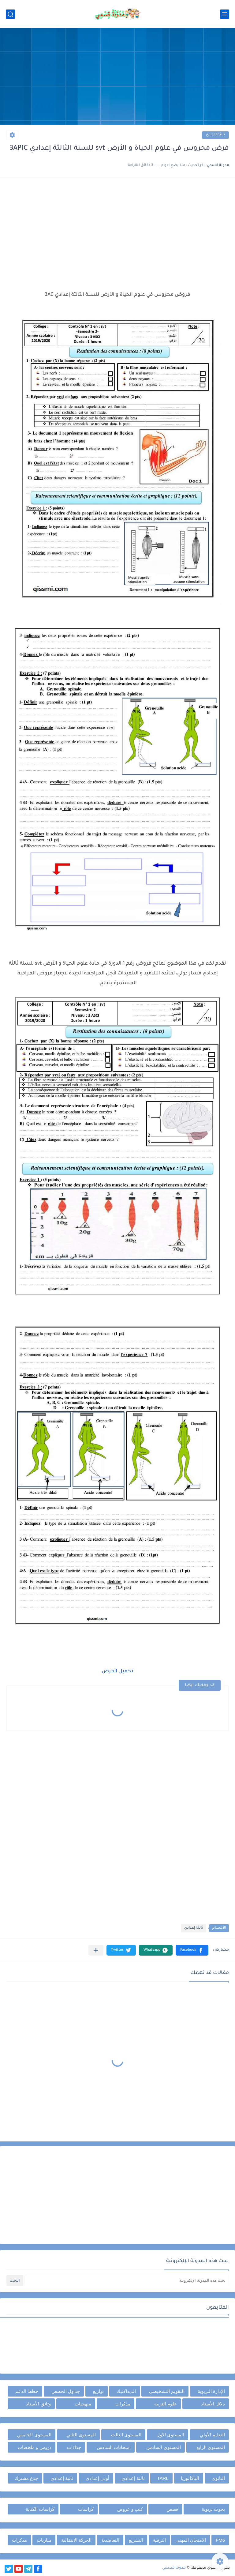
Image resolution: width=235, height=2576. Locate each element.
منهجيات (83, 2403)
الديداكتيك (126, 2391)
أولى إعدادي (97, 2478)
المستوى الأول (170, 2434)
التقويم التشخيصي (167, 2391)
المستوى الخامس (34, 2434)
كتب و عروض (130, 2509)
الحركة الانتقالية (76, 2540)
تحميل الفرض (117, 1671)
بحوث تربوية (213, 2509)
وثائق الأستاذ (38, 2403)
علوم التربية (165, 2403)
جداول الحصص (65, 2391)
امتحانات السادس (114, 2447)
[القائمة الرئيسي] (224, 14)
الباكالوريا (190, 2478)
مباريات (44, 2540)
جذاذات (74, 2447)
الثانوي (218, 2478)
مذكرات (122, 2403)
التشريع (136, 2540)
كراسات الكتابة (40, 2509)
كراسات (86, 2509)
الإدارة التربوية (211, 2391)
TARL (162, 2478)
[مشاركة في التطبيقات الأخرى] (95, 1950)
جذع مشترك (26, 2478)
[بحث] (10, 14)
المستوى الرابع (210, 2447)
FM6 (220, 2540)
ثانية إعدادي (61, 2478)
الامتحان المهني (191, 2540)
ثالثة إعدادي (215, 135)
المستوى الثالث (126, 2434)
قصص (172, 2509)
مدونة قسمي (174, 2568)
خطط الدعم (26, 2391)
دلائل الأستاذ (213, 2403)
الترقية (159, 2540)
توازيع (98, 2391)
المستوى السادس (163, 2447)
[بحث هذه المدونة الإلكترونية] (126, 2280)
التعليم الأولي (212, 2434)
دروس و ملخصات (34, 2447)
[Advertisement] (117, 77)
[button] (192, 1950)
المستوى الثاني (81, 2434)
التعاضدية (110, 2540)
